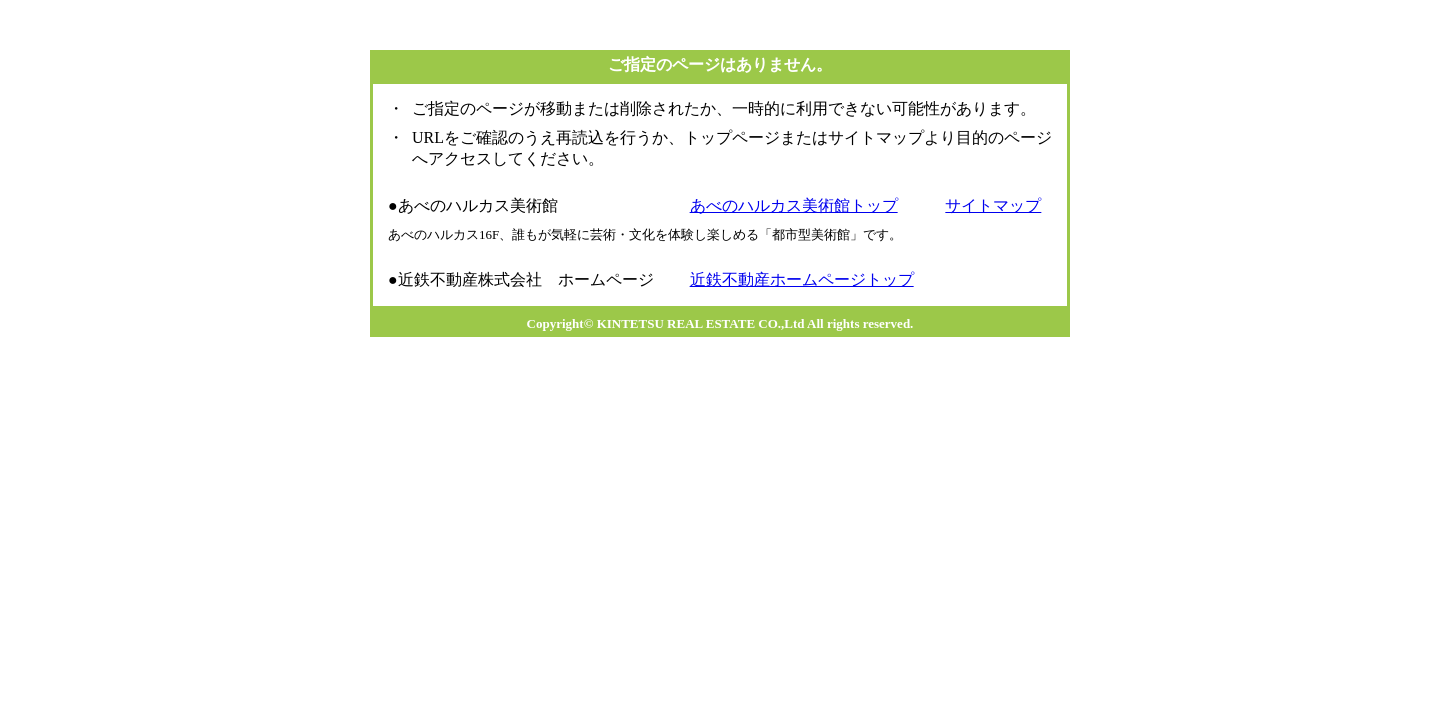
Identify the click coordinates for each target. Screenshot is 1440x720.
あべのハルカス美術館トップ (794, 205)
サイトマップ (993, 205)
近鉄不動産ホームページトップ (802, 279)
